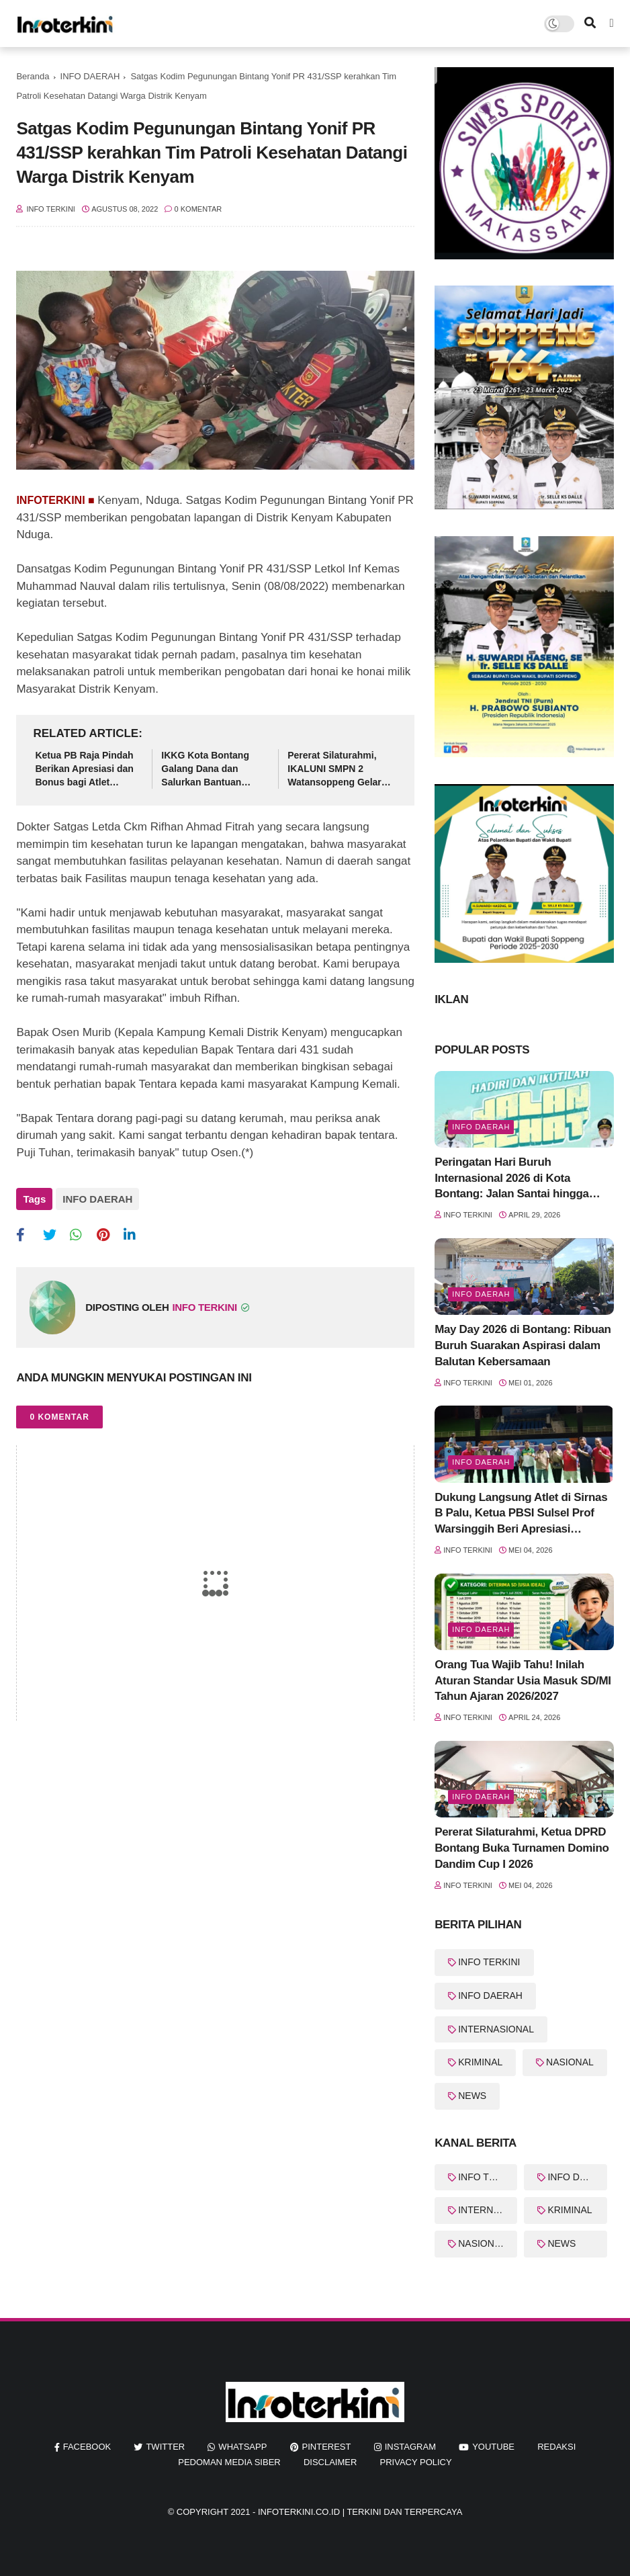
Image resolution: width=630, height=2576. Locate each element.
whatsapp (242, 2447)
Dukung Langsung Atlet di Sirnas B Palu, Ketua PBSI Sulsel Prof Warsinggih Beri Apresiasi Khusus (521, 1514)
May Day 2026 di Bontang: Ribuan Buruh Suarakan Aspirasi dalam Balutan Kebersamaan (523, 1345)
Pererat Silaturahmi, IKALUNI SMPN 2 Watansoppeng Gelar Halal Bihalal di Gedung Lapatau (339, 769)
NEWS (472, 2095)
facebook (87, 2447)
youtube (493, 2447)
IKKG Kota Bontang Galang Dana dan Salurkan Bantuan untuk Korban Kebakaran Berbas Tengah (205, 769)
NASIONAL (570, 2062)
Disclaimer (330, 2462)
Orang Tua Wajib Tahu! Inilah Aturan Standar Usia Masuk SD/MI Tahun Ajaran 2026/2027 (523, 1680)
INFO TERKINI (489, 1962)
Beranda (32, 76)
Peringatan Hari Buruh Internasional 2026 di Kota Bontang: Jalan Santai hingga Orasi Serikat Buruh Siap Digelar (519, 1179)
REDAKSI (556, 2447)
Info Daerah (481, 1127)
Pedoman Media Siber (229, 2462)
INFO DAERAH (90, 76)
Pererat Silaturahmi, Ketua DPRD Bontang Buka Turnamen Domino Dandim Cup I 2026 (522, 1848)
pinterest (326, 2447)
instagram (410, 2447)
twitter (165, 2447)
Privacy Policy (416, 2462)
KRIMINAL (480, 2062)
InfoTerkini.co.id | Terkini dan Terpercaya (360, 2512)
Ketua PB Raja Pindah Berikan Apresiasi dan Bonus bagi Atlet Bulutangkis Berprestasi (84, 769)
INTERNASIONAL (496, 2029)
